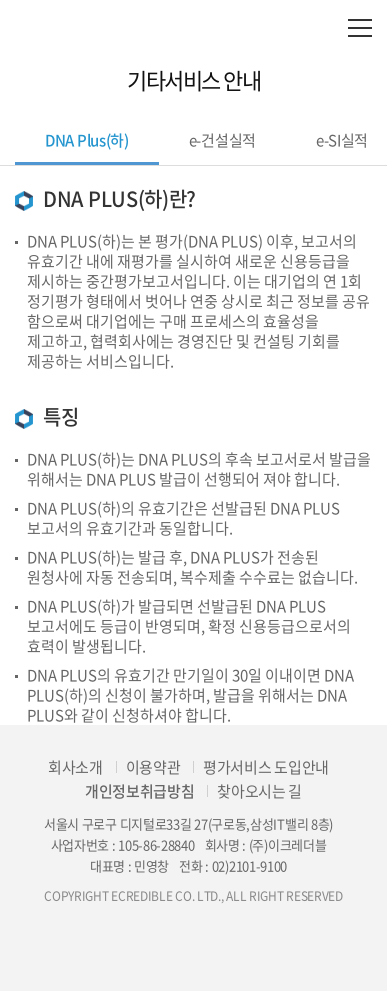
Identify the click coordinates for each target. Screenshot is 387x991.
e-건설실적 (222, 140)
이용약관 (153, 767)
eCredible (193, 27)
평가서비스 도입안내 (266, 767)
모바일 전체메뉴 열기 (359, 27)
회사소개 (75, 767)
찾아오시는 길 (259, 791)
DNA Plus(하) (87, 140)
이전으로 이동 (20, 80)
